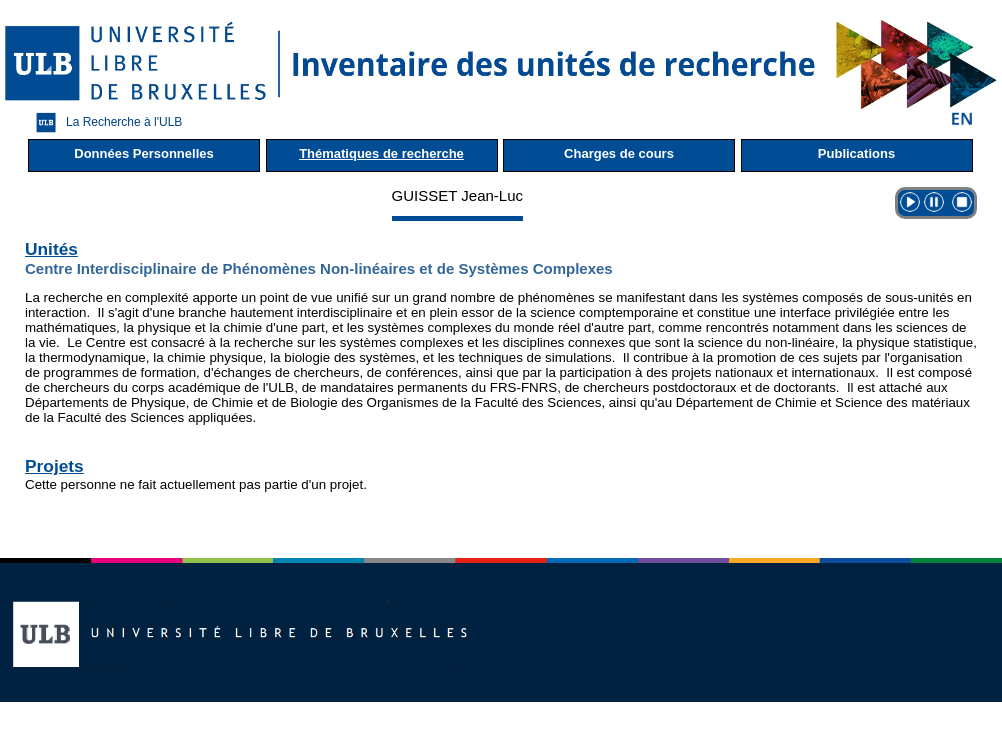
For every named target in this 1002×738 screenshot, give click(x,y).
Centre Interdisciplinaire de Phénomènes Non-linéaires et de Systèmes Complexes (319, 268)
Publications (856, 153)
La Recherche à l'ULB (104, 122)
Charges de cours (619, 153)
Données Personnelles (143, 153)
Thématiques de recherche (381, 153)
